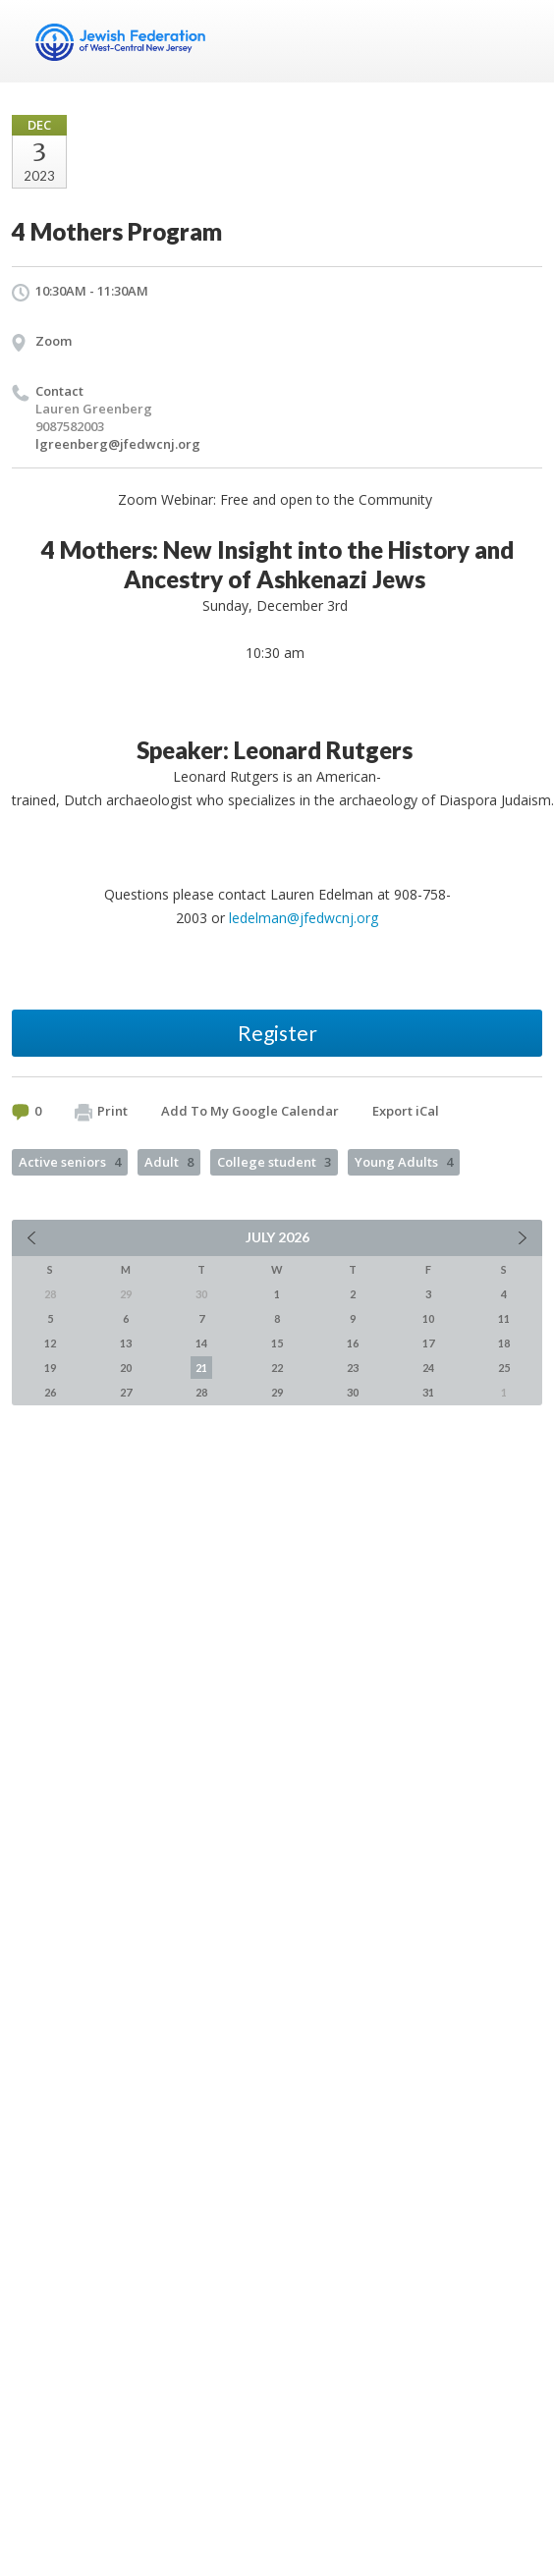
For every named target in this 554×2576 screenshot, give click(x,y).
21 (201, 1367)
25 (504, 1367)
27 (126, 1392)
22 (277, 1367)
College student (274, 1162)
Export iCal (405, 1111)
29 (277, 1392)
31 (428, 1392)
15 (277, 1343)
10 (428, 1318)
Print (101, 1112)
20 (126, 1367)
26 (50, 1392)
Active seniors (70, 1162)
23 (353, 1367)
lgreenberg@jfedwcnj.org (117, 444)
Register (277, 1032)
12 (50, 1343)
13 (126, 1343)
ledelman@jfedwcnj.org (303, 917)
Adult (169, 1162)
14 (201, 1343)
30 (353, 1392)
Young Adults (404, 1162)
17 (428, 1343)
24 (428, 1367)
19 (50, 1367)
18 (504, 1343)
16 (353, 1343)
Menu (519, 41)
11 (504, 1318)
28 (201, 1392)
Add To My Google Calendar (250, 1111)
